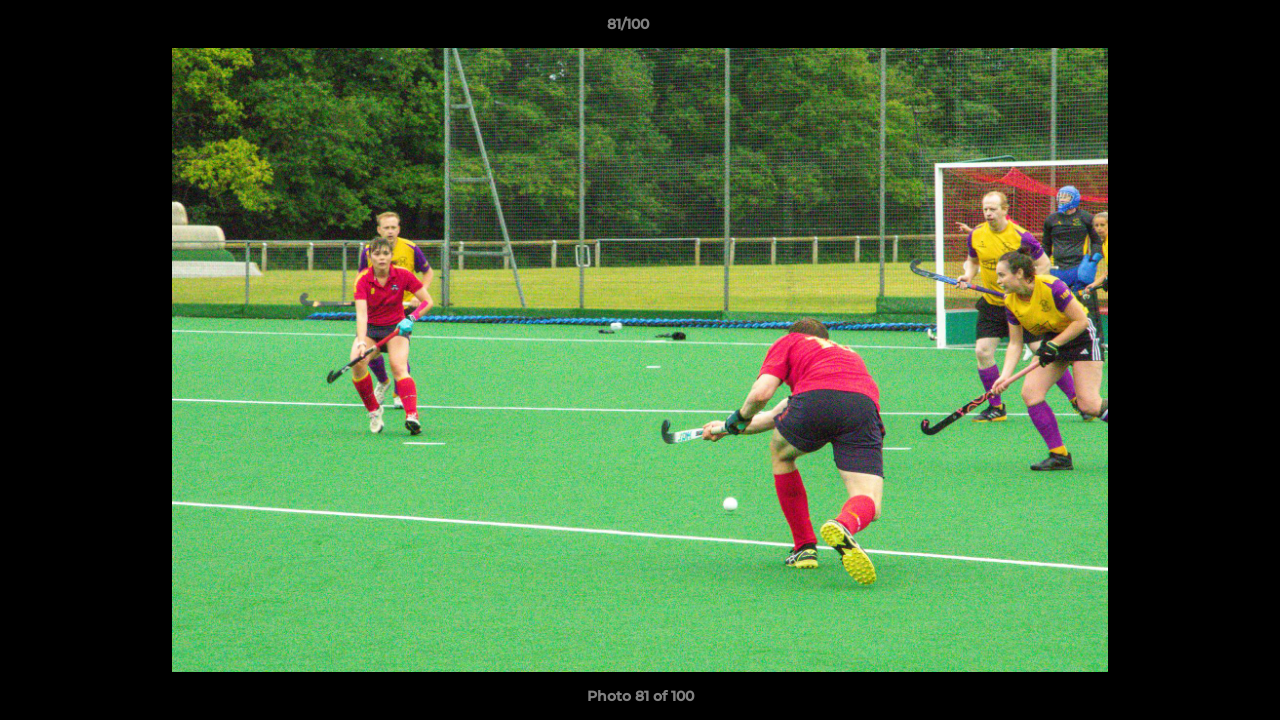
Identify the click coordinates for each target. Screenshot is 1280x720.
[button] (1196, 29)
